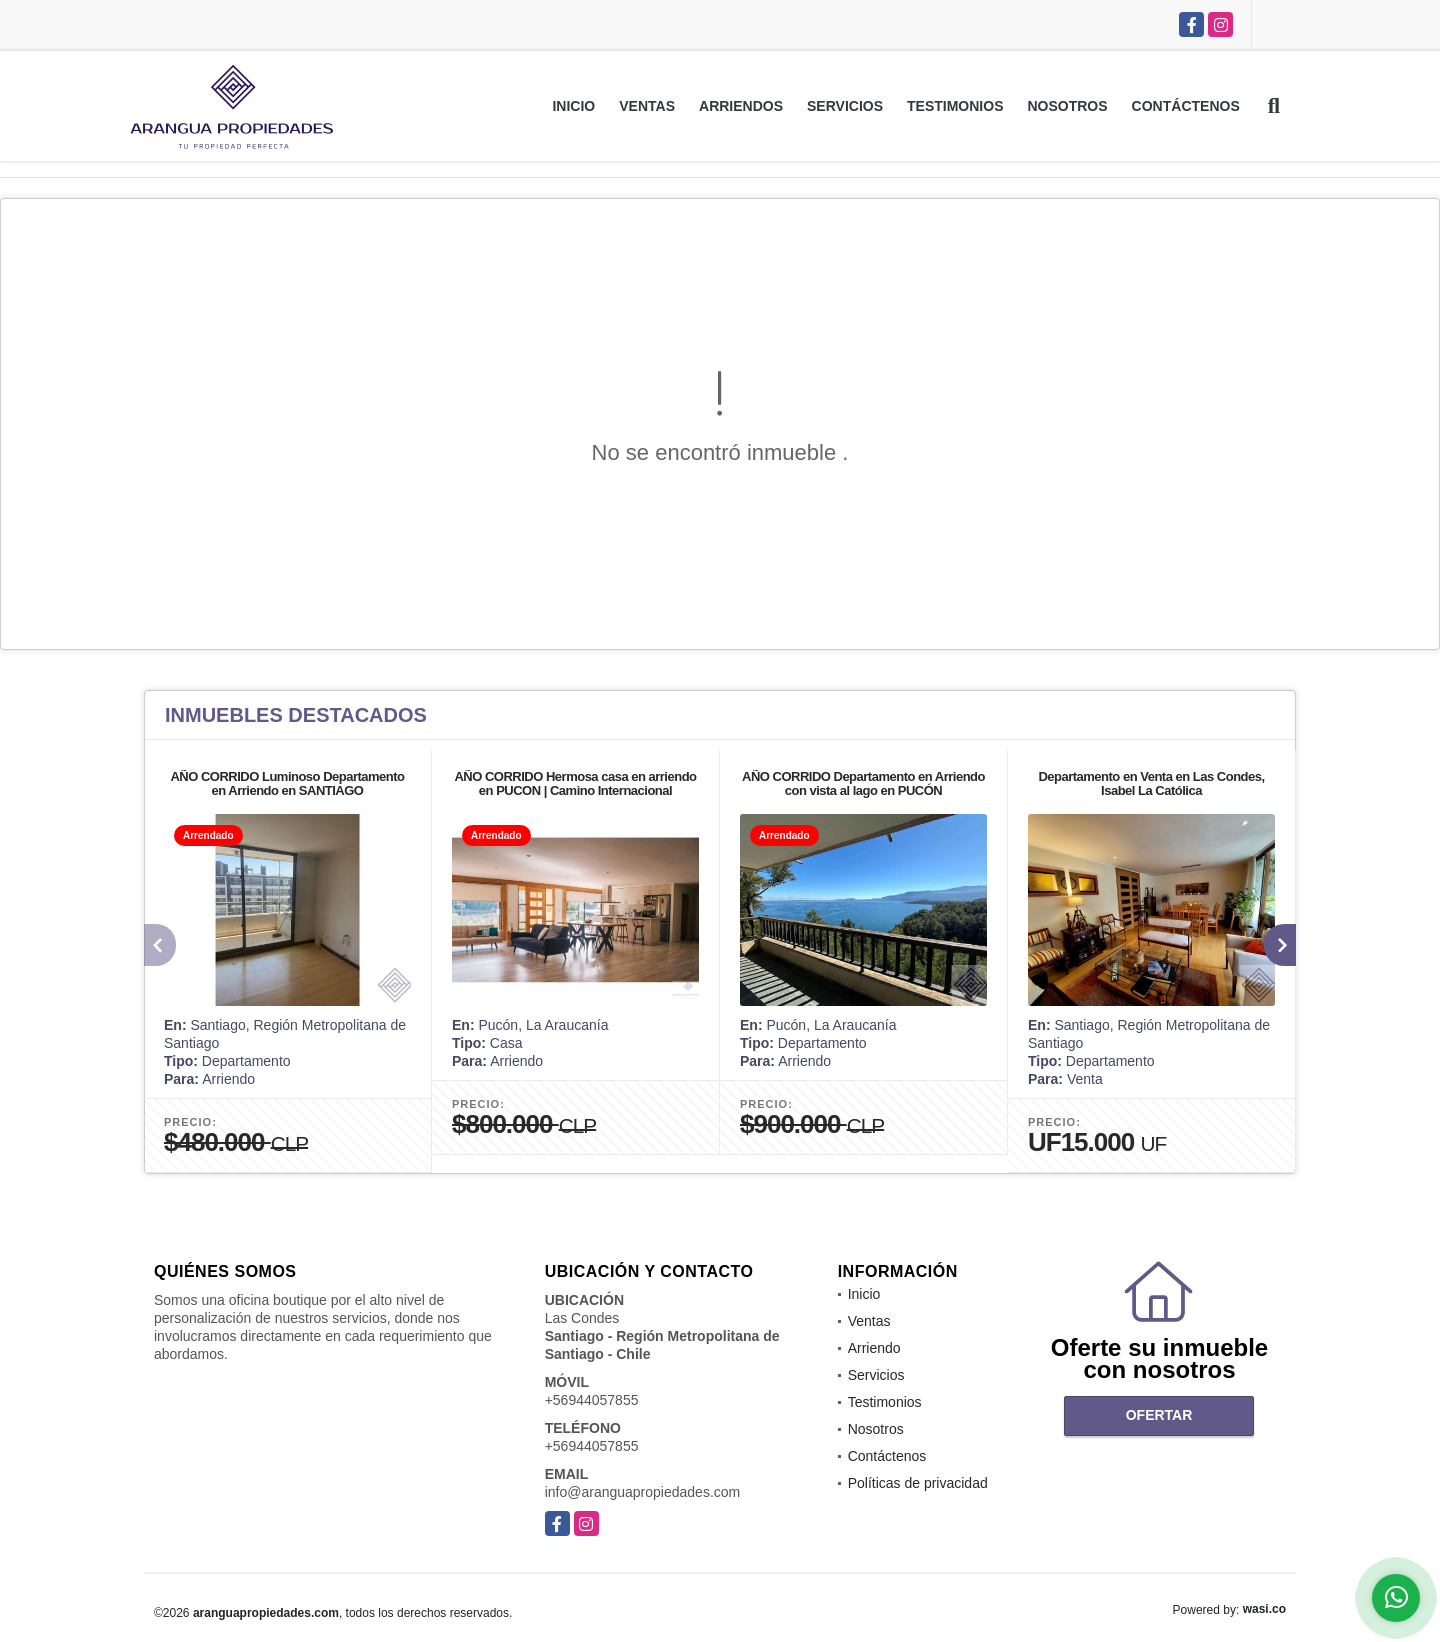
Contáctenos (1186, 106)
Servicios (845, 106)
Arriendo (874, 1348)
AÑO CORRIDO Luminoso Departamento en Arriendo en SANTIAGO (287, 783)
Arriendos (741, 106)
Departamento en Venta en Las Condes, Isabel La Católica (1151, 783)
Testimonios (955, 106)
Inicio (573, 106)
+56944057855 (592, 1400)
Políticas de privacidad (918, 1483)
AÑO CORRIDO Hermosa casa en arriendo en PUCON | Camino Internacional (575, 783)
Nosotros (1067, 106)
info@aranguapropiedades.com (643, 1492)
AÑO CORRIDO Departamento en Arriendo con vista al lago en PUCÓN (863, 783)
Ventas (647, 106)
